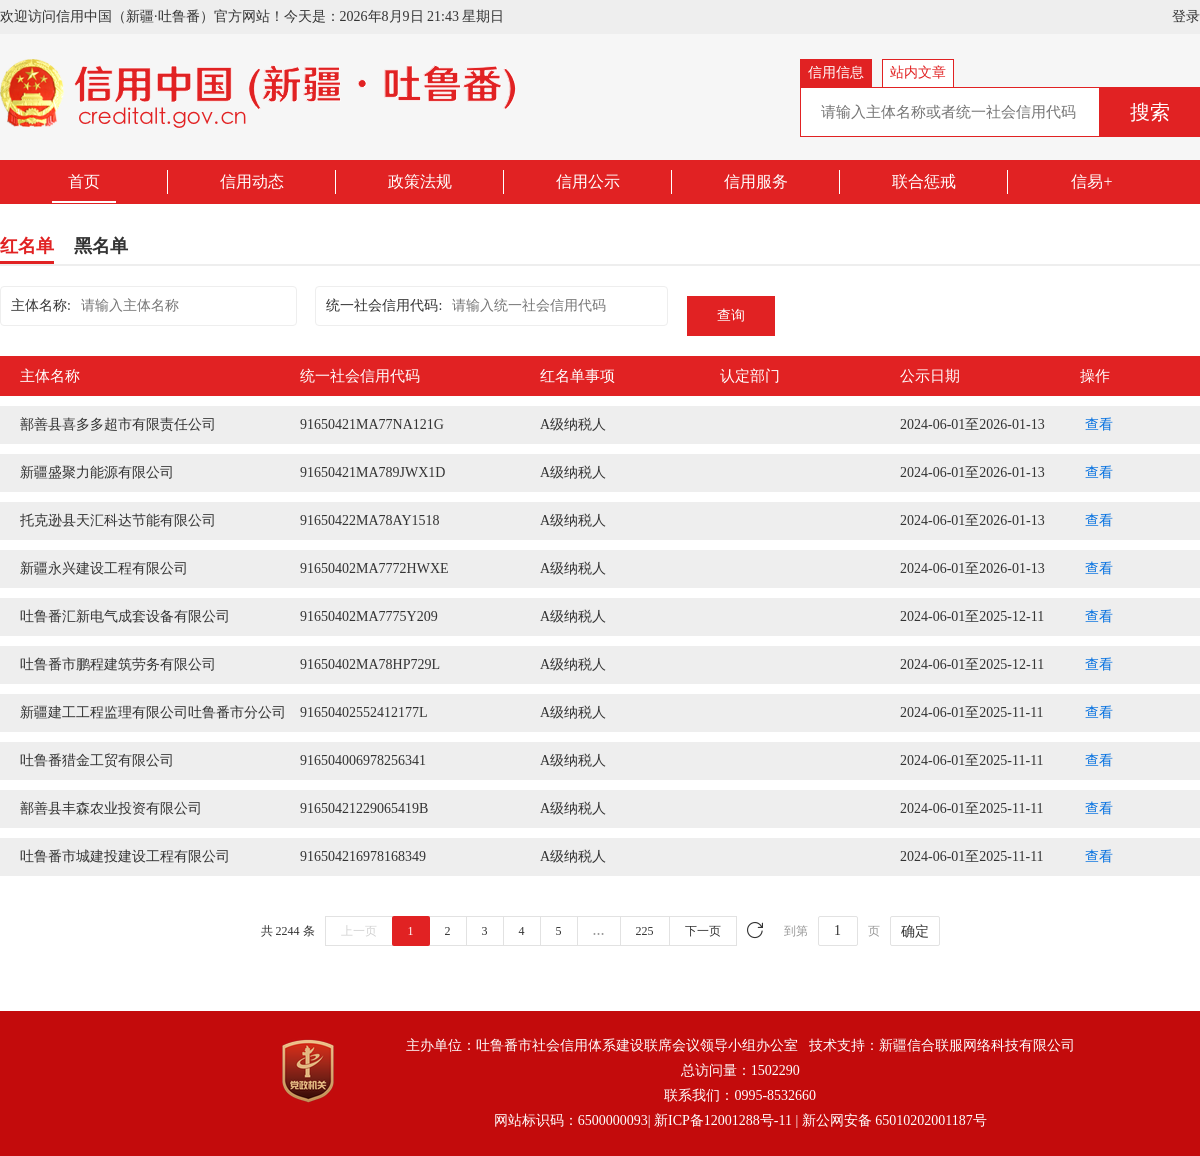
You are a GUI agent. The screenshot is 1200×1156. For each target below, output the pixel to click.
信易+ (1091, 181)
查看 (1099, 424)
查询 (731, 315)
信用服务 (756, 181)
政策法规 (420, 181)
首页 (84, 181)
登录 (1186, 16)
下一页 (703, 931)
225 (645, 931)
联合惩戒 (924, 181)
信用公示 (588, 181)
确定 (915, 931)
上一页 (359, 931)
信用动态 (252, 181)
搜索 (1150, 112)
